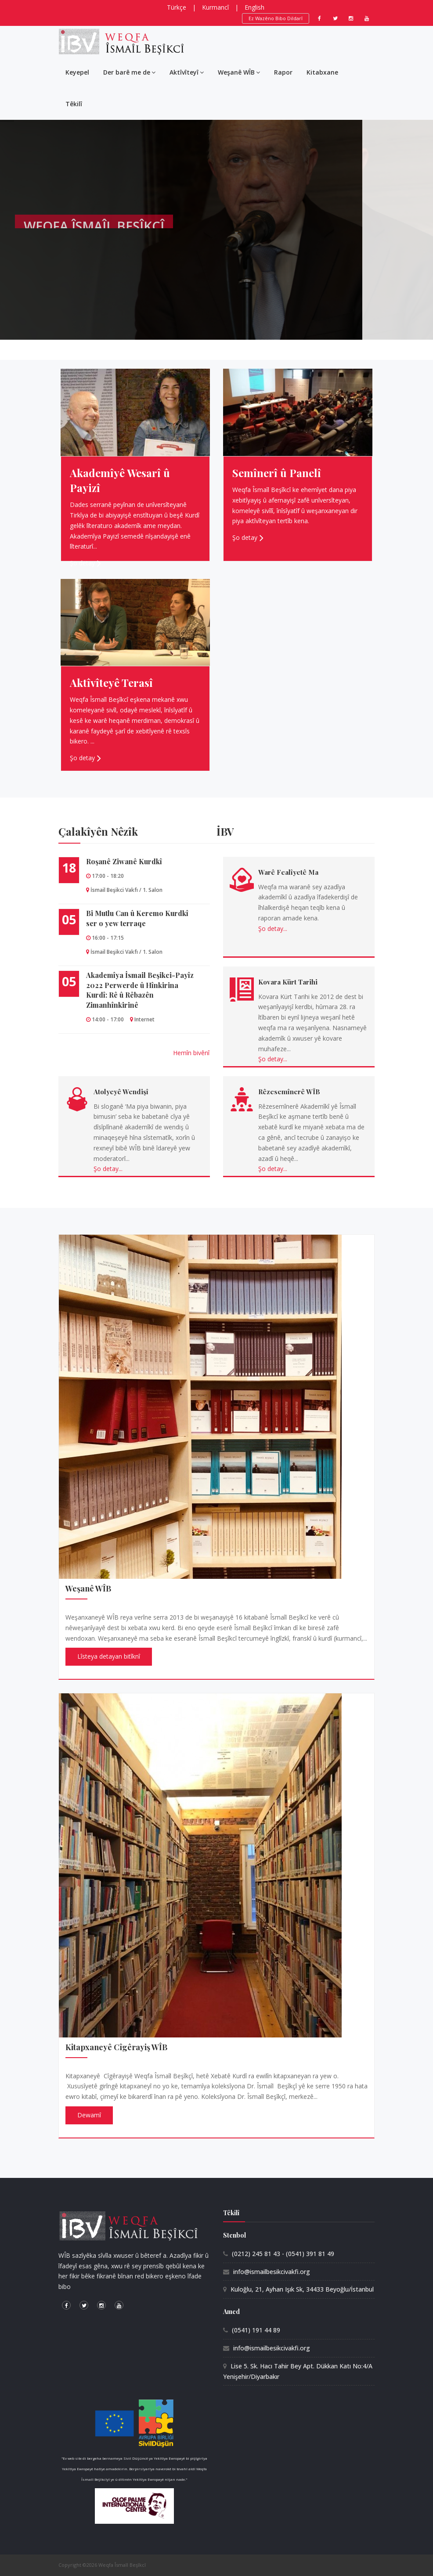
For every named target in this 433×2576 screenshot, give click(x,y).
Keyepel (77, 72)
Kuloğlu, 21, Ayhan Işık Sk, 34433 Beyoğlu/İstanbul (302, 2289)
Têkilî (73, 104)
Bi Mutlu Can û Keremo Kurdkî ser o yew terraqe (137, 918)
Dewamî (89, 2115)
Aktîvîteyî (187, 72)
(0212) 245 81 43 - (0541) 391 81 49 (283, 2253)
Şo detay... (272, 928)
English (254, 7)
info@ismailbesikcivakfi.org (271, 2271)
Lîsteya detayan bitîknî (108, 1656)
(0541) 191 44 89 (256, 2330)
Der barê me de (129, 72)
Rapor (283, 72)
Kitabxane (322, 72)
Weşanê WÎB (239, 72)
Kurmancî (215, 7)
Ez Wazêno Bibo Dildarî (276, 18)
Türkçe (176, 7)
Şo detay (82, 563)
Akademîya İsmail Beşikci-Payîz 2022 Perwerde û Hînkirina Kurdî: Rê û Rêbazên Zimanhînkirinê (140, 990)
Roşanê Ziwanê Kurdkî (124, 861)
